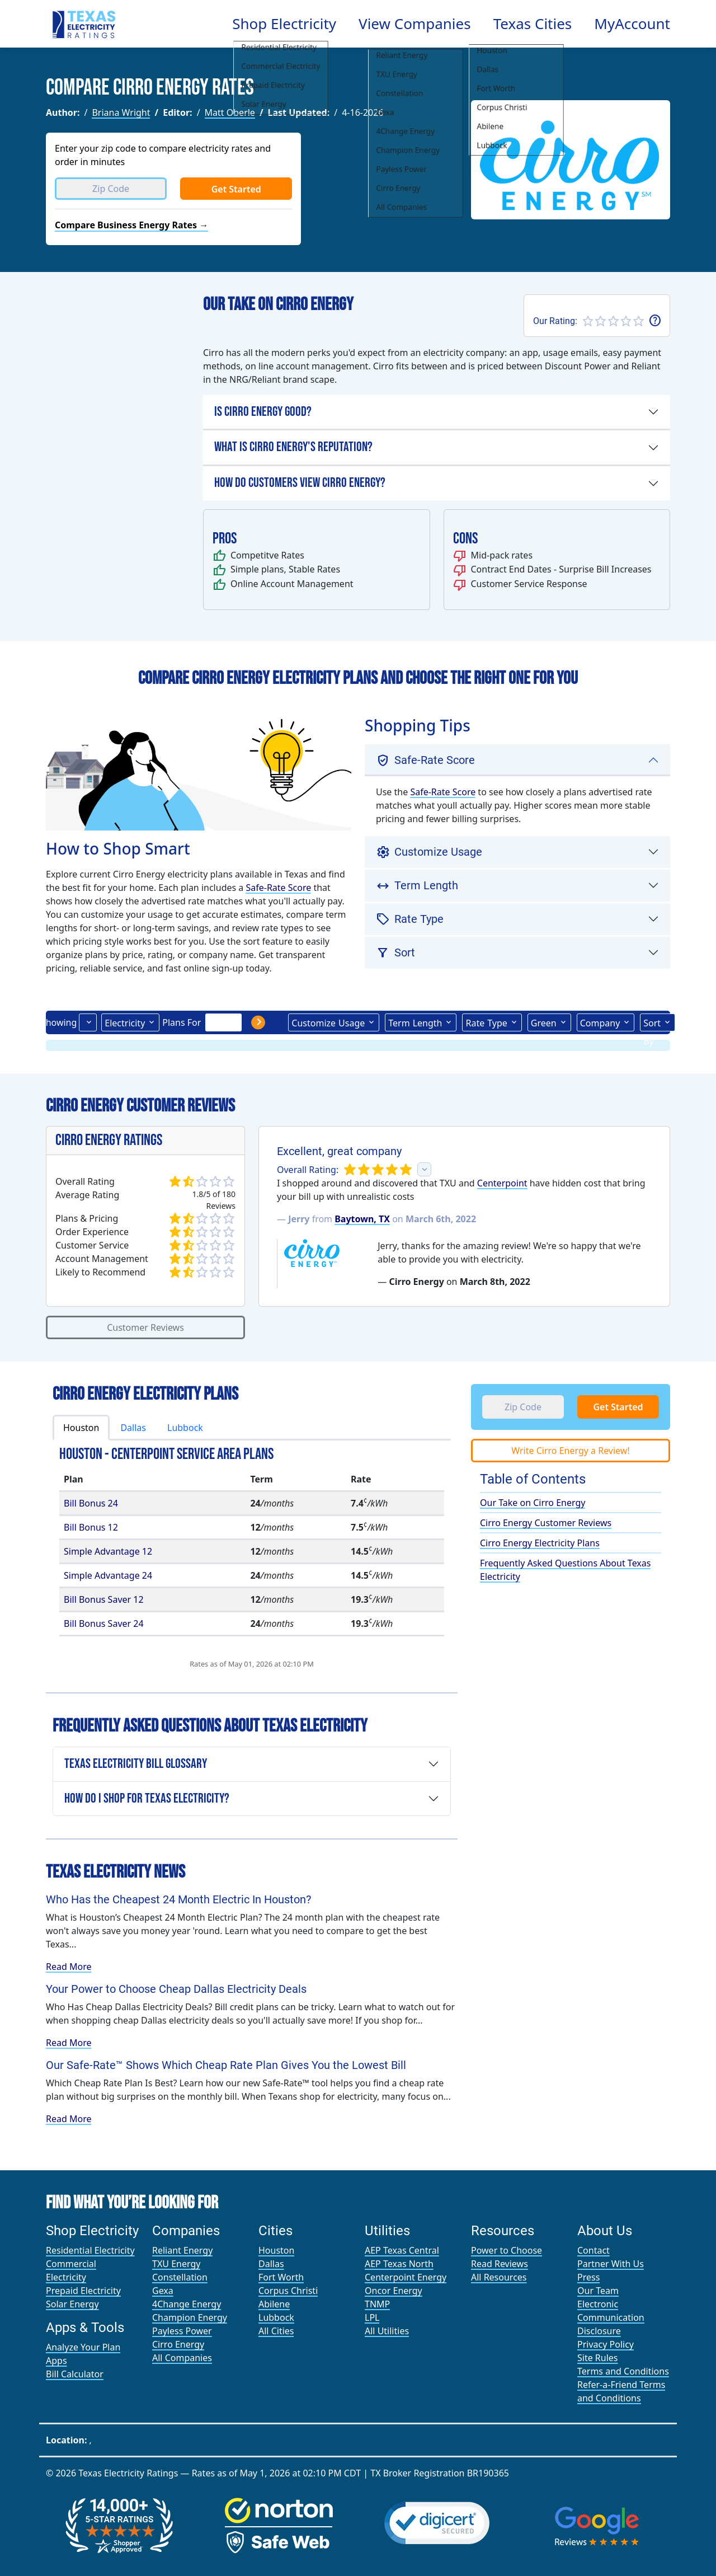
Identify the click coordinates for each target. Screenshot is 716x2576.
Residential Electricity (90, 2250)
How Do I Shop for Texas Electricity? (146, 1798)
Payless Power (182, 2331)
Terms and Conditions (623, 2371)
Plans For (181, 1022)
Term (415, 1022)
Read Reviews (499, 2264)
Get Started (236, 189)
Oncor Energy (393, 2290)
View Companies (415, 23)
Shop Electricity (284, 23)
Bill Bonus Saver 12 (104, 1599)
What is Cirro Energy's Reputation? (293, 447)
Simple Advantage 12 (108, 1551)
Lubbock (185, 1427)
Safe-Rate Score (278, 887)
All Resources (499, 2277)
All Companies (182, 2358)
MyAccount (632, 23)
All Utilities (387, 2331)
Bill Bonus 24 (91, 1503)
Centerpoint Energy (405, 2277)
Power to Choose (506, 2250)
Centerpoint (502, 1183)
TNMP (377, 2304)
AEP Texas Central (402, 2250)
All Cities (276, 2331)
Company (600, 1023)
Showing (59, 1022)
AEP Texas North (399, 2264)
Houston (81, 1427)
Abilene (274, 2304)
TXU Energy (176, 2264)
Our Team (598, 2290)
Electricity (125, 1023)
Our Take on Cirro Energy (532, 1502)
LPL (372, 2317)
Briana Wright (121, 112)
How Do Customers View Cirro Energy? (299, 483)
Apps (56, 2360)
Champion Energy (189, 2317)
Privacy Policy (605, 2344)
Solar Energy (72, 2304)
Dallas (133, 1427)
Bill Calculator (74, 2374)
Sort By (652, 1024)
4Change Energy (186, 2304)
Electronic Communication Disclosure (610, 2317)
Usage (328, 1022)
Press (588, 2277)
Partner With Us (610, 2264)
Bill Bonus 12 (91, 1527)
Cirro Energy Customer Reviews (545, 1523)
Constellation (180, 2277)
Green (544, 1023)
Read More (68, 1966)
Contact (593, 2250)
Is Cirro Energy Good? (263, 411)
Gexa (162, 2290)
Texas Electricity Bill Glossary (135, 1764)
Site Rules (597, 2358)
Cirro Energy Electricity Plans (540, 1543)
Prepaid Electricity (83, 2290)
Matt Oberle (230, 112)
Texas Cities (532, 23)
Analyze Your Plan (83, 2347)
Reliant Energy (182, 2250)
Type (486, 1022)
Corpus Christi (288, 2290)
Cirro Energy (178, 2344)
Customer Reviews (145, 1327)
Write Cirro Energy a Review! (570, 1450)
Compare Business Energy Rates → (131, 225)
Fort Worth (281, 2277)
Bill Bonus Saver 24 (104, 1623)
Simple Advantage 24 (108, 1575)
